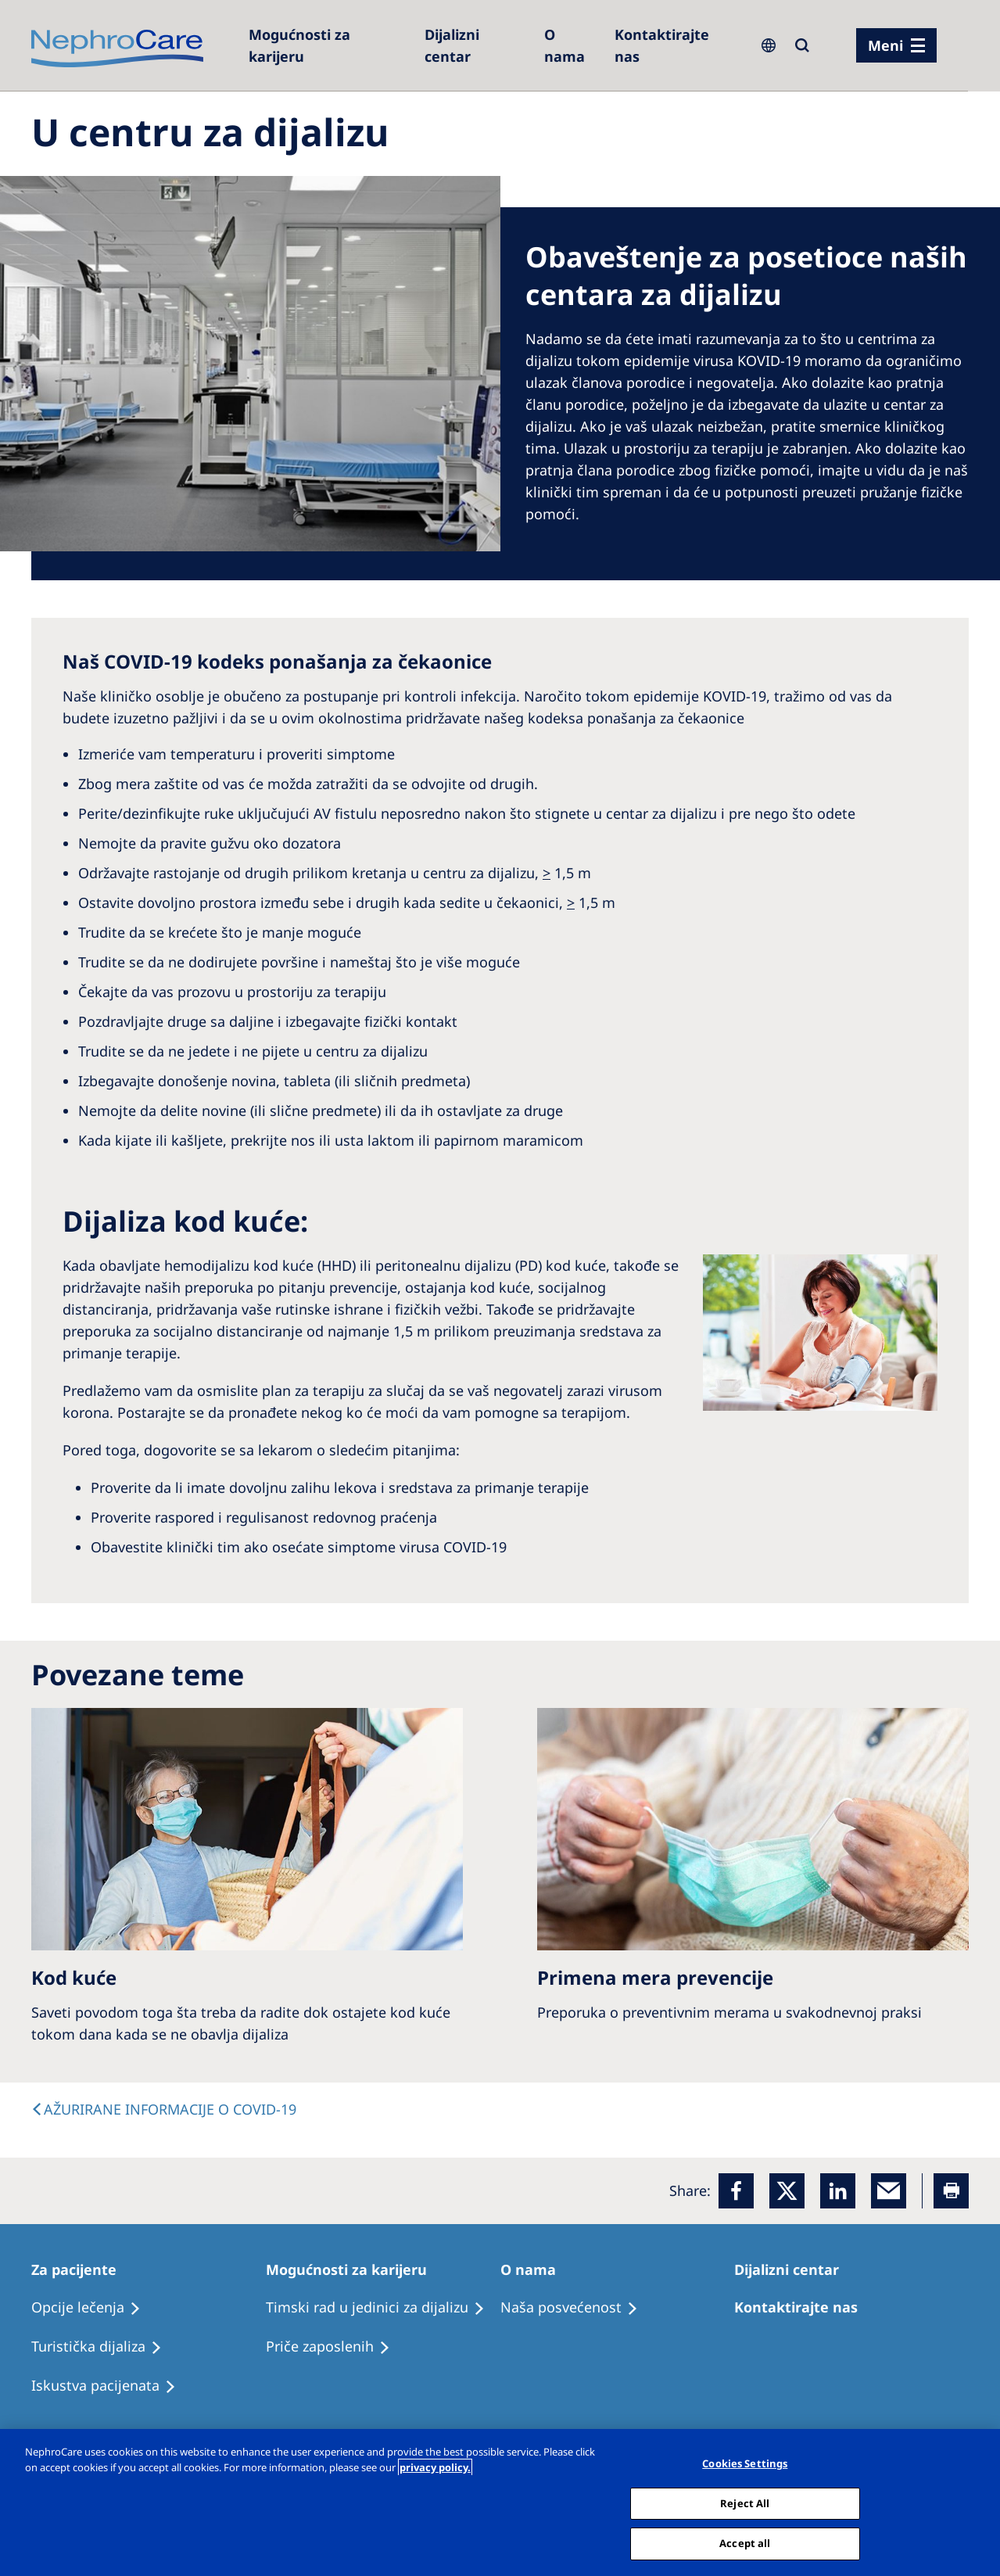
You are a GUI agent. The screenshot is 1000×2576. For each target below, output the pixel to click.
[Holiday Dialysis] (110, 2386)
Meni (885, 45)
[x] (787, 2190)
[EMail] (888, 2190)
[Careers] (328, 45)
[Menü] (896, 45)
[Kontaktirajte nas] (676, 45)
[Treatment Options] (93, 2307)
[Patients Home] (81, 2269)
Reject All (744, 2503)
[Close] (975, 2501)
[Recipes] (103, 2347)
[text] (163, 2109)
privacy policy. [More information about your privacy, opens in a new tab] (435, 2467)
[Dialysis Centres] (476, 45)
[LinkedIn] (837, 2190)
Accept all (744, 2543)
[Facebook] (736, 2190)
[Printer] (951, 2190)
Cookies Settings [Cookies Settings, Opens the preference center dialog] (744, 2463)
